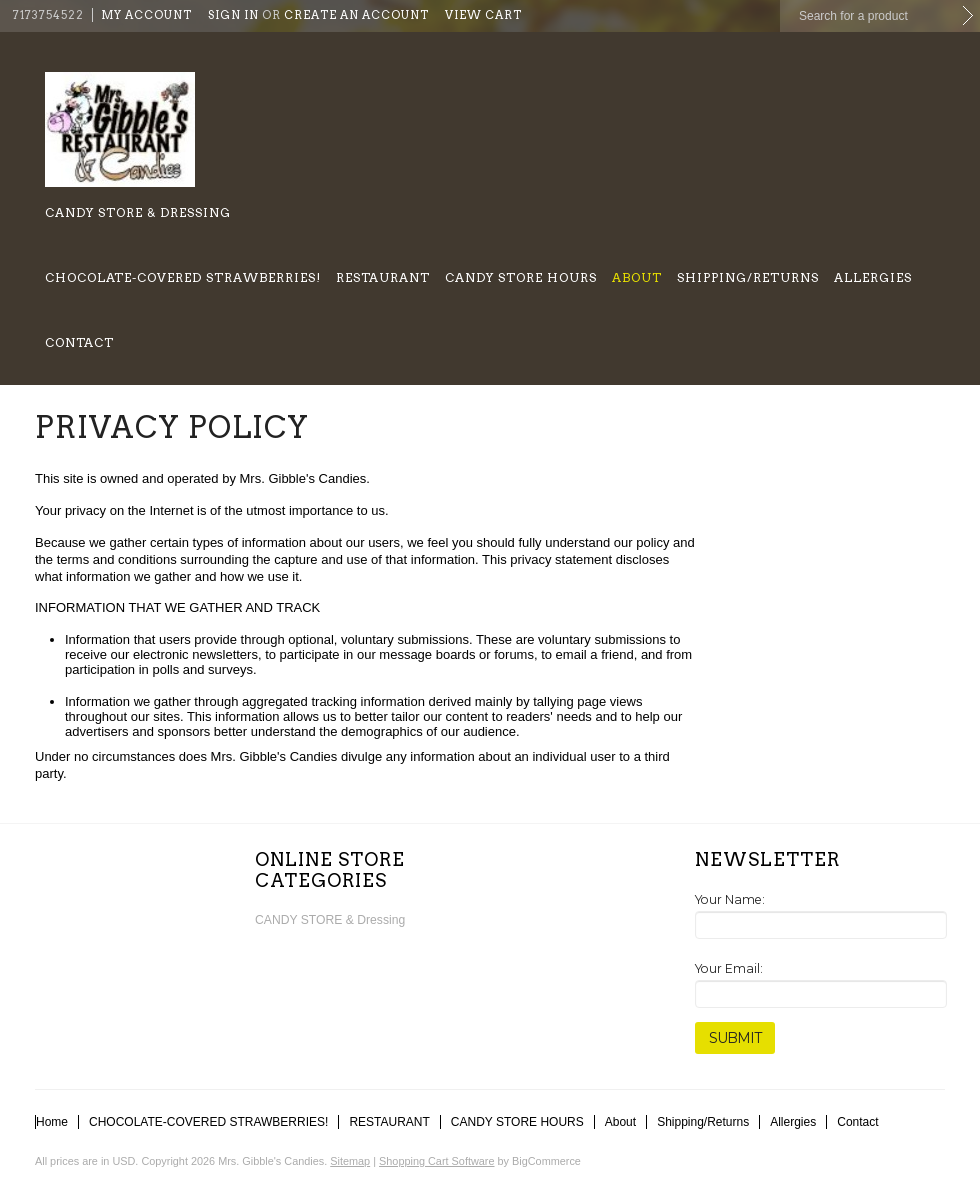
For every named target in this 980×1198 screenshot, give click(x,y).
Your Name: (730, 899)
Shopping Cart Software (436, 1161)
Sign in (233, 15)
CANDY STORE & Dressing (138, 212)
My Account (146, 15)
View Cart (483, 15)
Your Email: (729, 968)
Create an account (356, 15)
